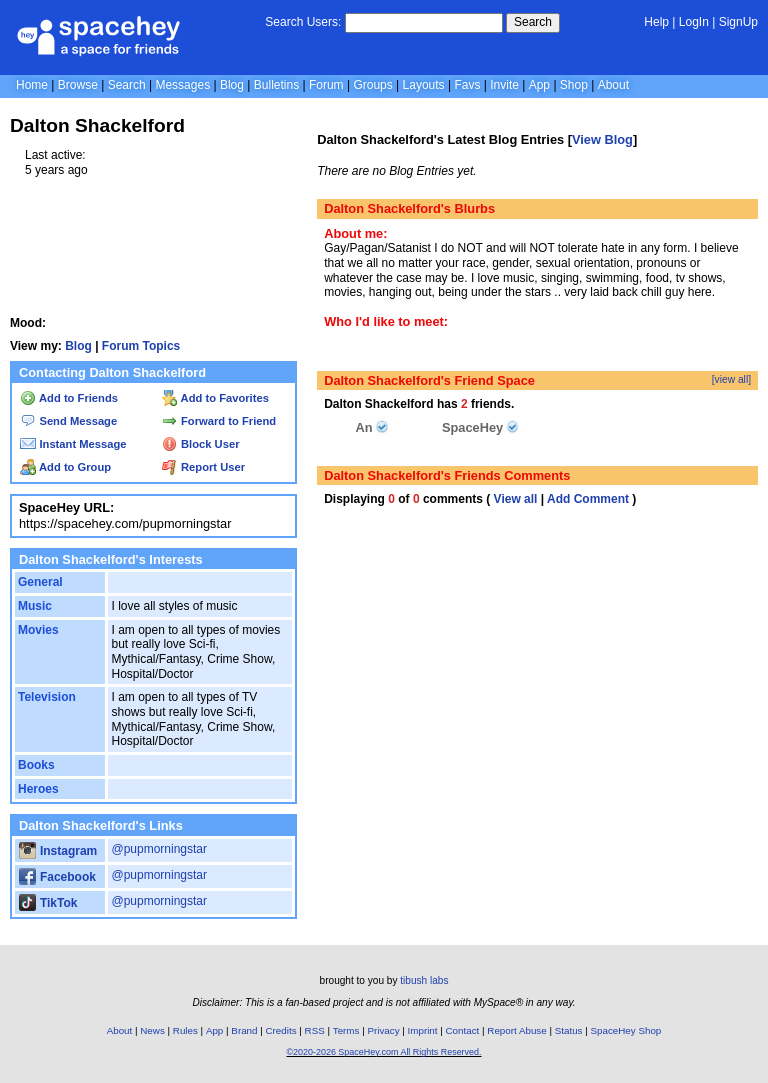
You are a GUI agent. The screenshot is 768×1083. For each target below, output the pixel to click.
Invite (504, 85)
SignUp (738, 22)
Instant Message (73, 444)
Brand (244, 1030)
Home (32, 85)
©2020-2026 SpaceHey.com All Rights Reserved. (383, 1052)
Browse (78, 85)
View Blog (602, 139)
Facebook (57, 877)
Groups (372, 85)
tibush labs (424, 980)
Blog (232, 85)
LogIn (694, 22)
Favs (467, 85)
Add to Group (65, 467)
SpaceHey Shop (626, 1030)
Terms (346, 1030)
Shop (574, 85)
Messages (182, 85)
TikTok (48, 903)
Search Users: (303, 22)
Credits (281, 1030)
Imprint (423, 1030)
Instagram (58, 851)
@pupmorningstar (159, 849)
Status (569, 1030)
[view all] (731, 379)
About (613, 85)
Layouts (424, 85)
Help (656, 22)
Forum (326, 85)
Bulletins (276, 85)
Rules (185, 1030)
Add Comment (588, 499)
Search (533, 22)
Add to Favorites (215, 398)
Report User (203, 467)
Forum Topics (141, 346)
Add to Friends (69, 398)
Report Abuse (516, 1030)
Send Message (68, 421)
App (539, 85)
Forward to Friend (219, 421)
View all (516, 499)
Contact (463, 1030)
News (152, 1030)
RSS (315, 1030)
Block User (201, 444)
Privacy (383, 1030)
